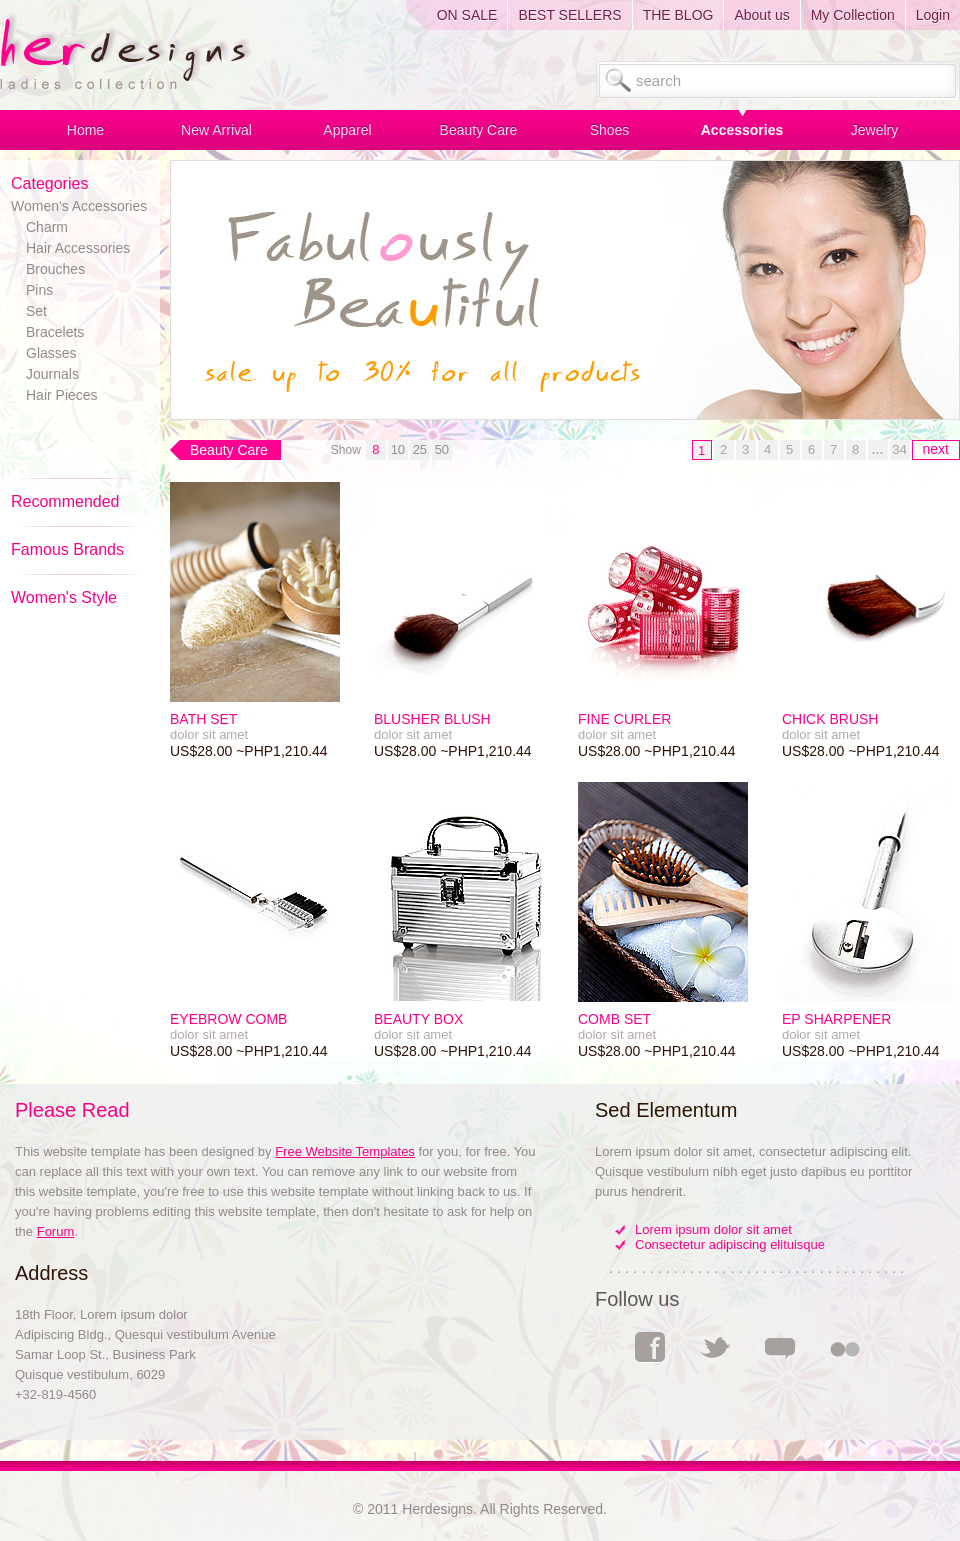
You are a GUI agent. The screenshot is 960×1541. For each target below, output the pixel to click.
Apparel (347, 130)
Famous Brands (67, 549)
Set (36, 311)
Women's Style (64, 597)
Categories (49, 183)
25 (420, 449)
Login (933, 15)
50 (442, 449)
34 (899, 449)
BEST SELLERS (569, 15)
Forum (56, 1231)
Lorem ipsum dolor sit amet (713, 1229)
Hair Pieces (62, 395)
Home (85, 130)
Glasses (51, 353)
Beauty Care (479, 130)
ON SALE (467, 15)
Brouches (55, 269)
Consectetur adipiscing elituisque (730, 1244)
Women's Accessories (79, 206)
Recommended (65, 501)
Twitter (715, 1347)
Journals (52, 374)
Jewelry (874, 130)
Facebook (650, 1347)
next (936, 449)
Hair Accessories (78, 248)
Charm (47, 227)
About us (761, 15)
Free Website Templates (345, 1151)
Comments (780, 1347)
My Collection (853, 15)
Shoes (610, 130)
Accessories (742, 130)
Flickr (845, 1347)
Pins (39, 290)
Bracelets (55, 332)
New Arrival (216, 130)
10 (398, 449)
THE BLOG (678, 15)
